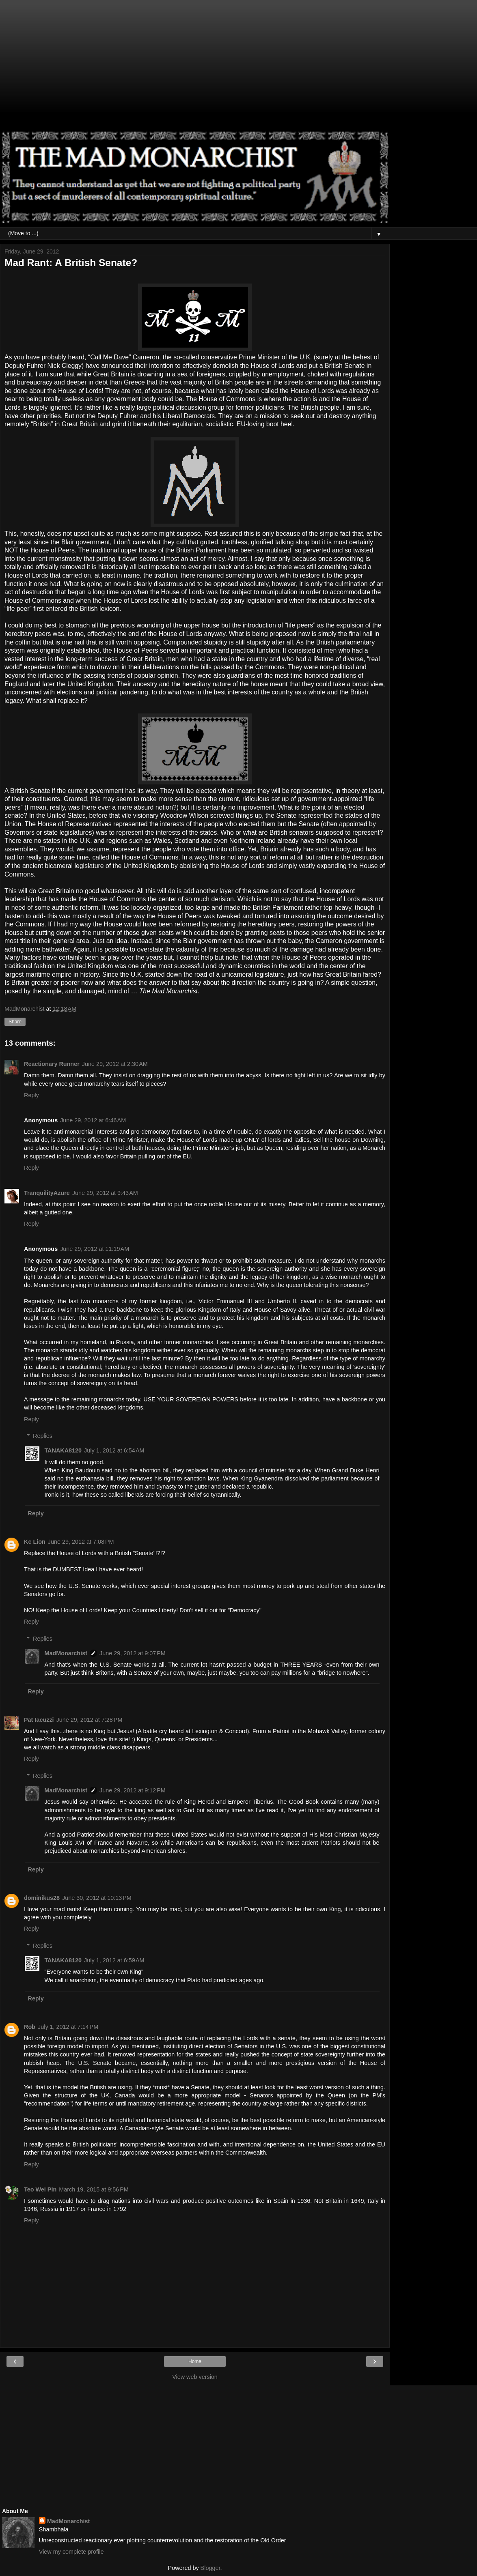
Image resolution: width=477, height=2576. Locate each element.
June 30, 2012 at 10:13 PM (97, 1898)
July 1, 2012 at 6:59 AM (114, 1960)
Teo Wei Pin (40, 2189)
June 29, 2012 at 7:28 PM (89, 1720)
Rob (29, 2027)
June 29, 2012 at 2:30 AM (115, 1064)
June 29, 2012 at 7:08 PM (81, 1541)
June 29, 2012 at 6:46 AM (93, 1120)
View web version (195, 2377)
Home (194, 2361)
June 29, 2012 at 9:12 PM (132, 1790)
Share (15, 1022)
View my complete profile (71, 2551)
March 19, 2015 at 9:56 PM (94, 2189)
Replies (42, 1436)
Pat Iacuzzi (39, 1720)
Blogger (210, 2568)
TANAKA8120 (63, 1450)
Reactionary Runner (52, 1064)
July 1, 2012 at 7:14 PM (68, 2027)
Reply (31, 1095)
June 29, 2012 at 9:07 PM (132, 1653)
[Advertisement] (195, 69)
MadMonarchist (65, 1653)
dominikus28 (42, 1898)
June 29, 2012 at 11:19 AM (94, 1249)
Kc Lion (34, 1541)
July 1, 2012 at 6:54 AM (114, 1450)
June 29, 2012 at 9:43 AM (105, 1193)
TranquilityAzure (47, 1193)
